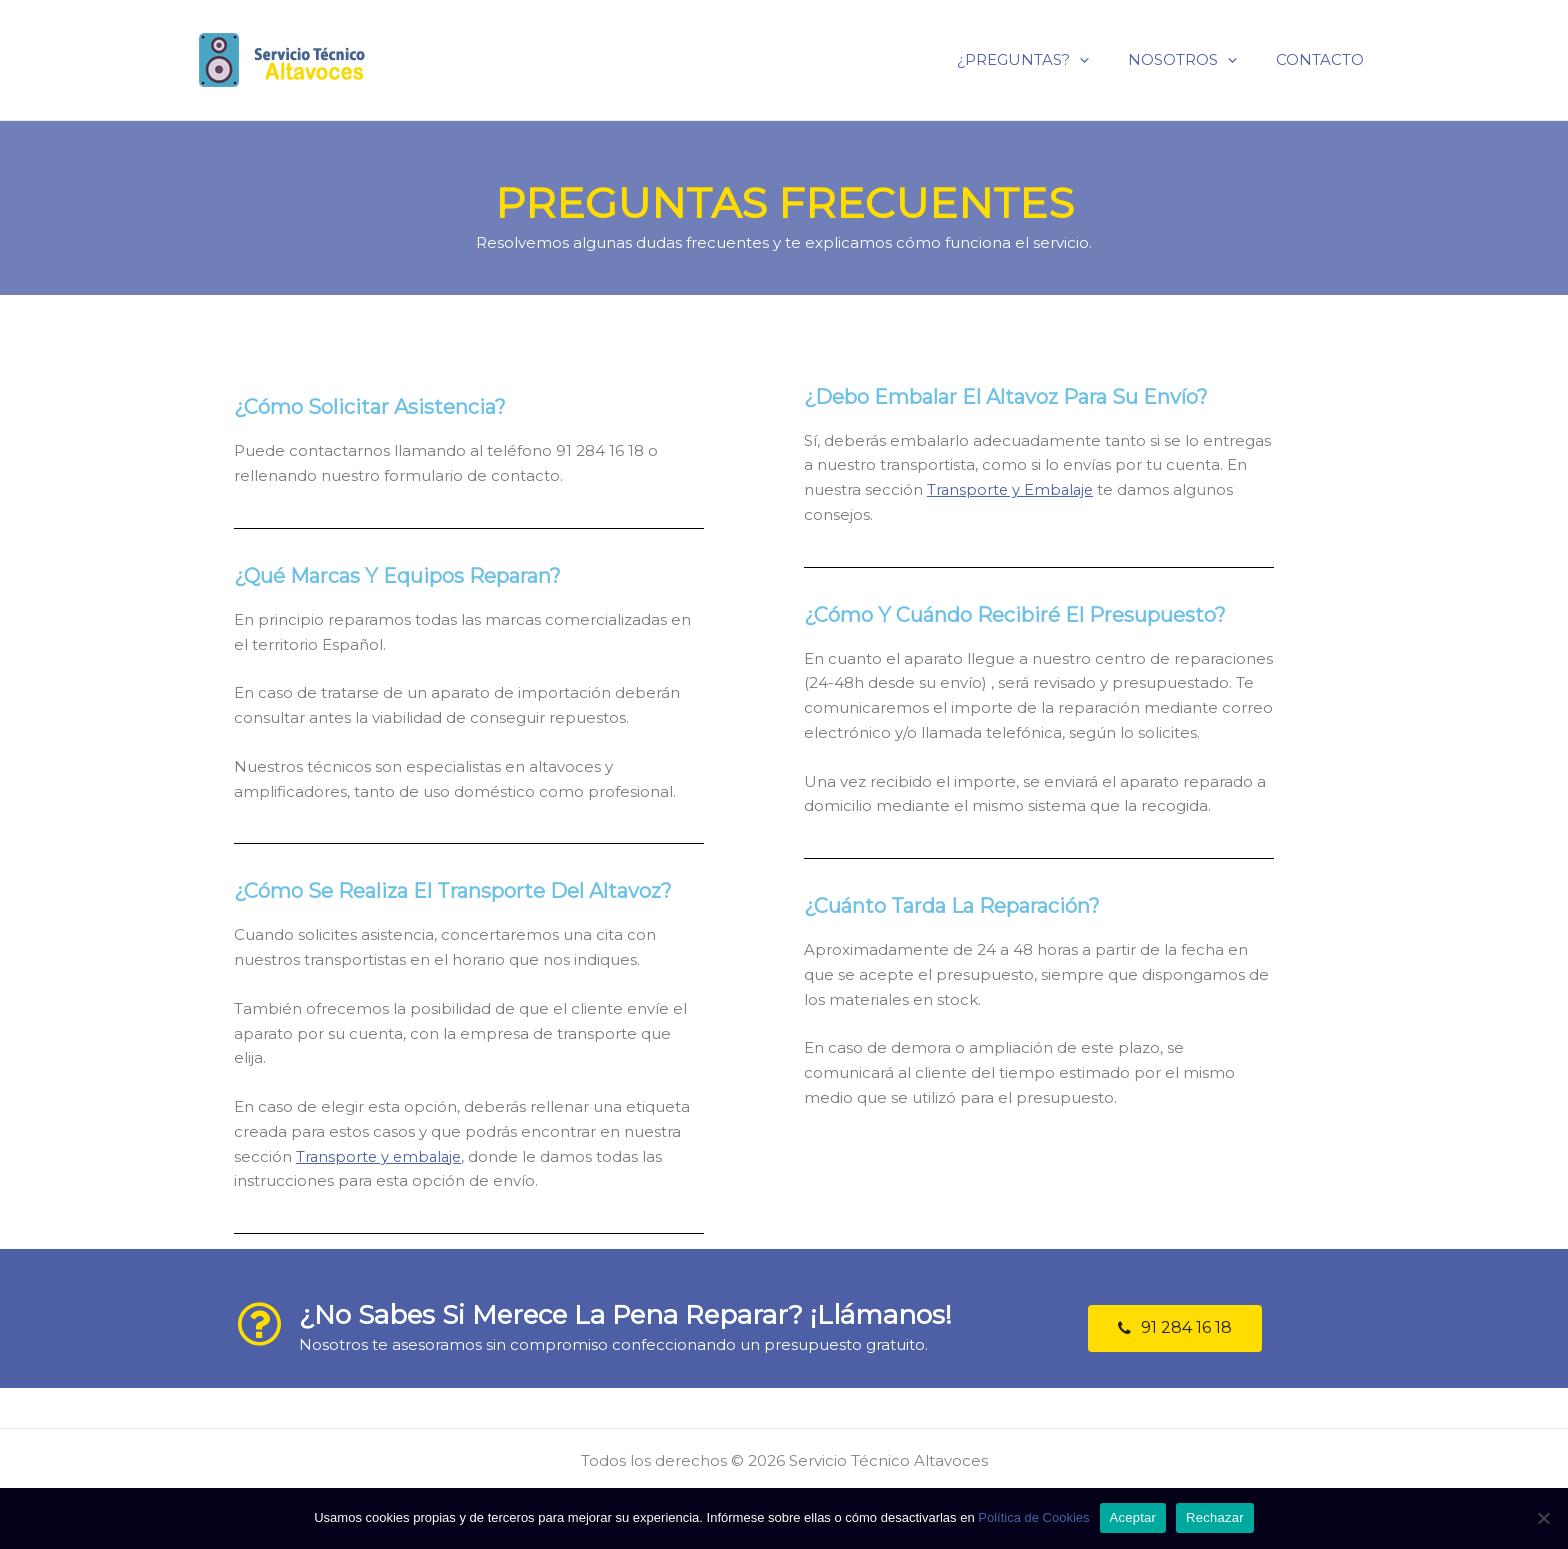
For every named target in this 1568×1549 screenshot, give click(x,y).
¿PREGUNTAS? (1046, 59)
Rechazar (1215, 1517)
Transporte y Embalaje (1012, 489)
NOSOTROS (1196, 59)
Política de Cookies (1033, 1517)
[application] (1102, 59)
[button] (1175, 1328)
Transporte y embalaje (381, 1156)
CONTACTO (1325, 59)
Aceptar (1133, 1517)
